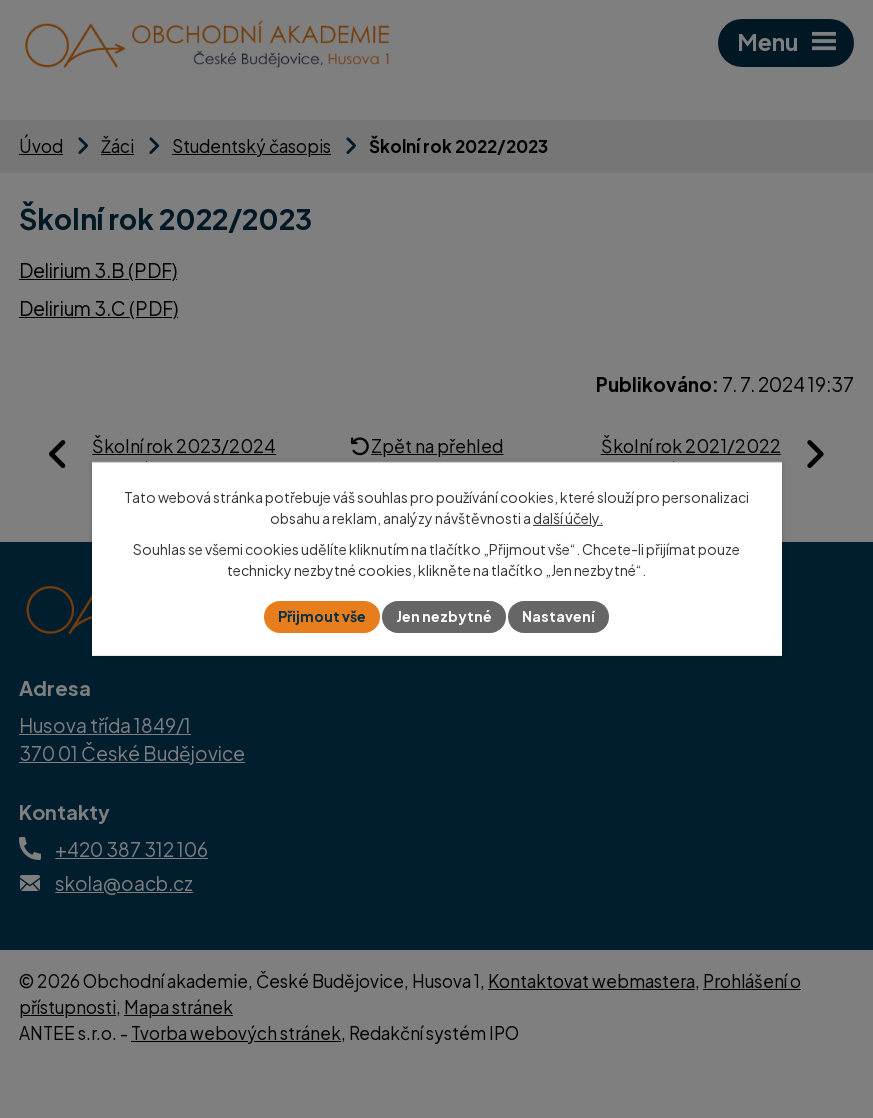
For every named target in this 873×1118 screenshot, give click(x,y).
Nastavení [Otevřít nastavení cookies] (558, 616)
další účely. (568, 518)
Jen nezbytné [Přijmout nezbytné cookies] (444, 616)
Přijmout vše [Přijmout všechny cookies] (322, 616)
